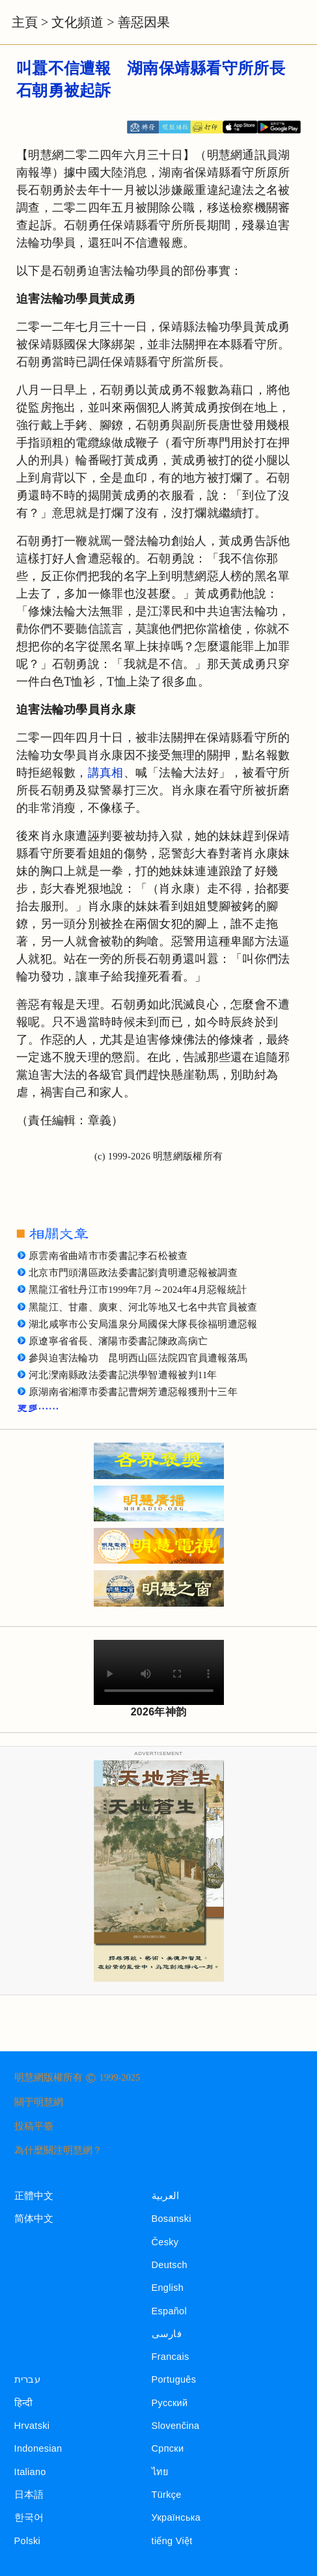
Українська (176, 2517)
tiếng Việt (172, 2541)
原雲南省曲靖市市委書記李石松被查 (108, 1256)
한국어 (29, 2517)
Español (169, 2311)
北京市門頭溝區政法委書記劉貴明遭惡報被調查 (133, 1272)
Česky (165, 2242)
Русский (170, 2403)
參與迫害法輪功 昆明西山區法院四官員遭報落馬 (138, 1358)
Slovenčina (176, 2425)
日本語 (29, 2494)
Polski (27, 2541)
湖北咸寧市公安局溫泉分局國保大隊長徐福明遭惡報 (143, 1324)
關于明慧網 (38, 2102)
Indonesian (38, 2448)
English (168, 2287)
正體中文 (34, 2196)
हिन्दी (23, 2403)
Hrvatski (32, 2425)
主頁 (25, 22)
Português (174, 2379)
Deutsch (169, 2265)
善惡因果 (144, 22)
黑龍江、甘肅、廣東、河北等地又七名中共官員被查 (143, 1307)
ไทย (160, 2472)
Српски (168, 2448)
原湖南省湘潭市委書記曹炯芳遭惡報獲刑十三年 (133, 1392)
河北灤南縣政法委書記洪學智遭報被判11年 (123, 1375)
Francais (170, 2356)
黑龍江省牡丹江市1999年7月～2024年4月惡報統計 (138, 1289)
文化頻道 (77, 22)
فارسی (167, 2334)
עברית (27, 2379)
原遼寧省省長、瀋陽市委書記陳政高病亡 (118, 1341)
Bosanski (171, 2218)
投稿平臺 (33, 2126)
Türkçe (167, 2494)
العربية (166, 2196)
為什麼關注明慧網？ (58, 2150)
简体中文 (34, 2218)
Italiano (30, 2472)
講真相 (106, 772)
